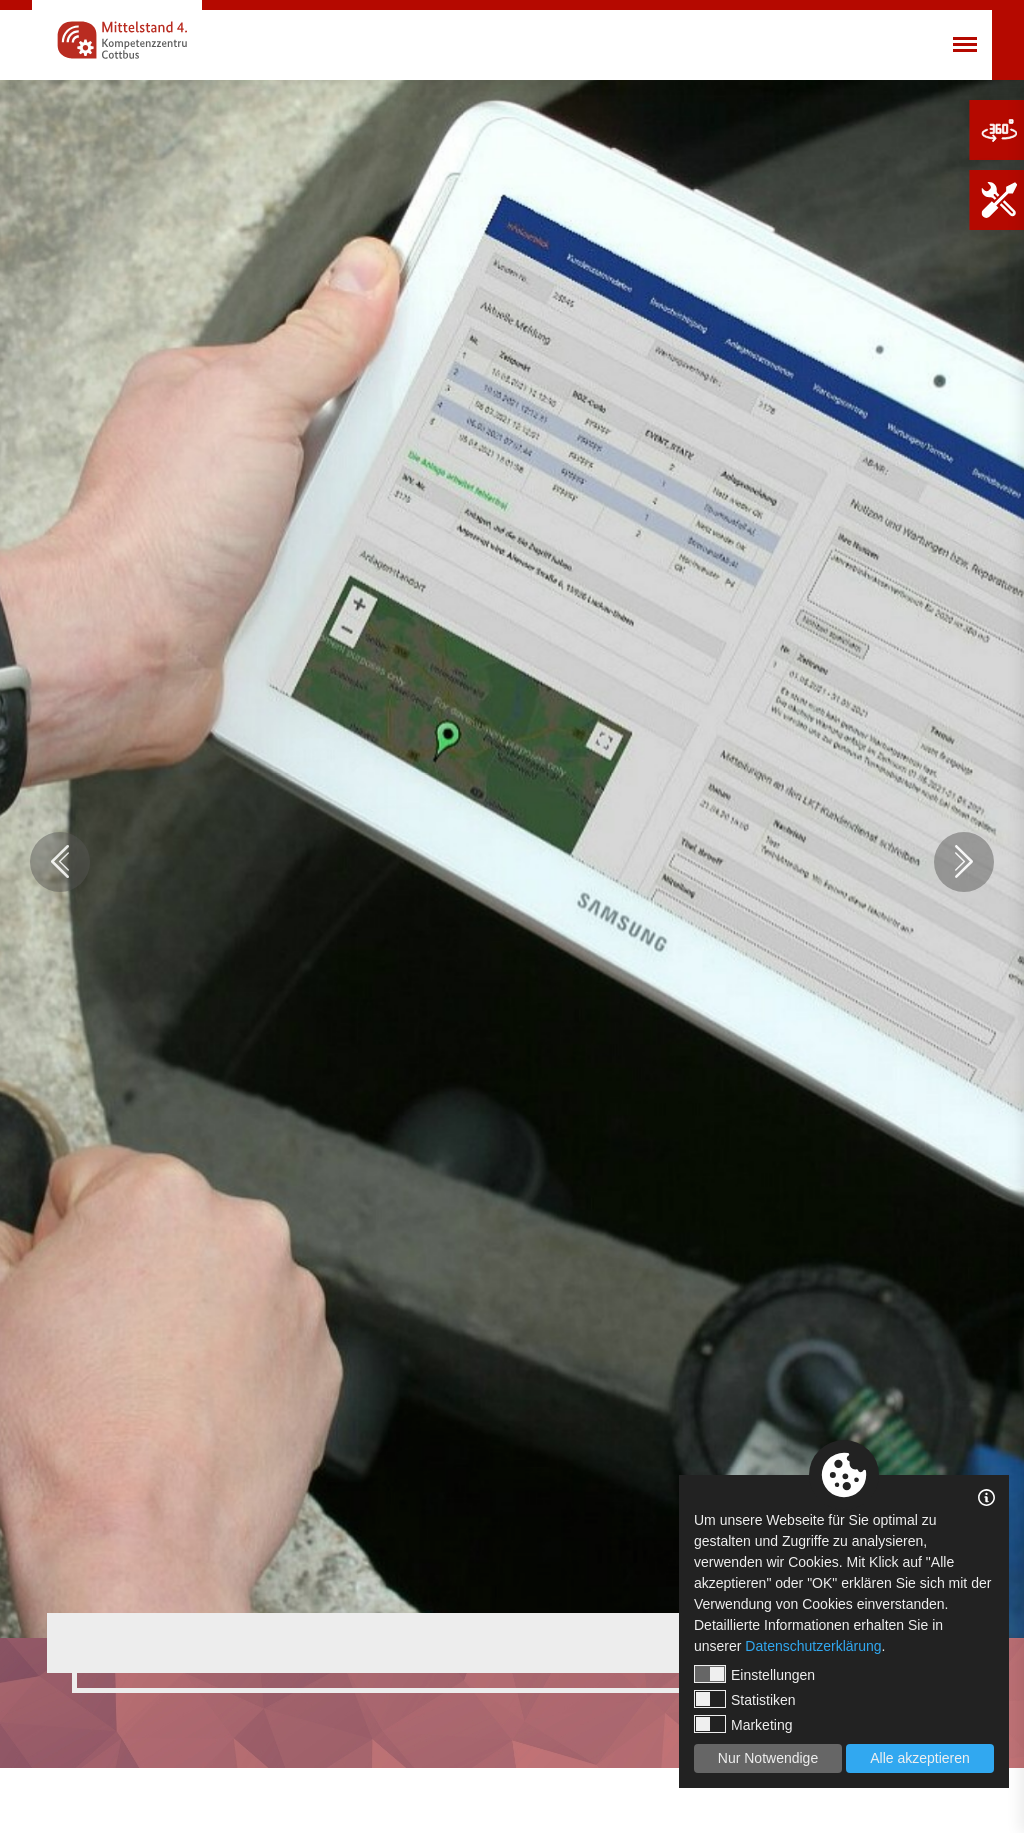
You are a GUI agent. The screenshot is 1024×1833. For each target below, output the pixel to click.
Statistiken (745, 1699)
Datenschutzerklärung (813, 1646)
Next (964, 862)
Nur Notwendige (768, 1758)
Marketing (743, 1724)
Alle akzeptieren (920, 1758)
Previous (60, 862)
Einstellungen (754, 1674)
